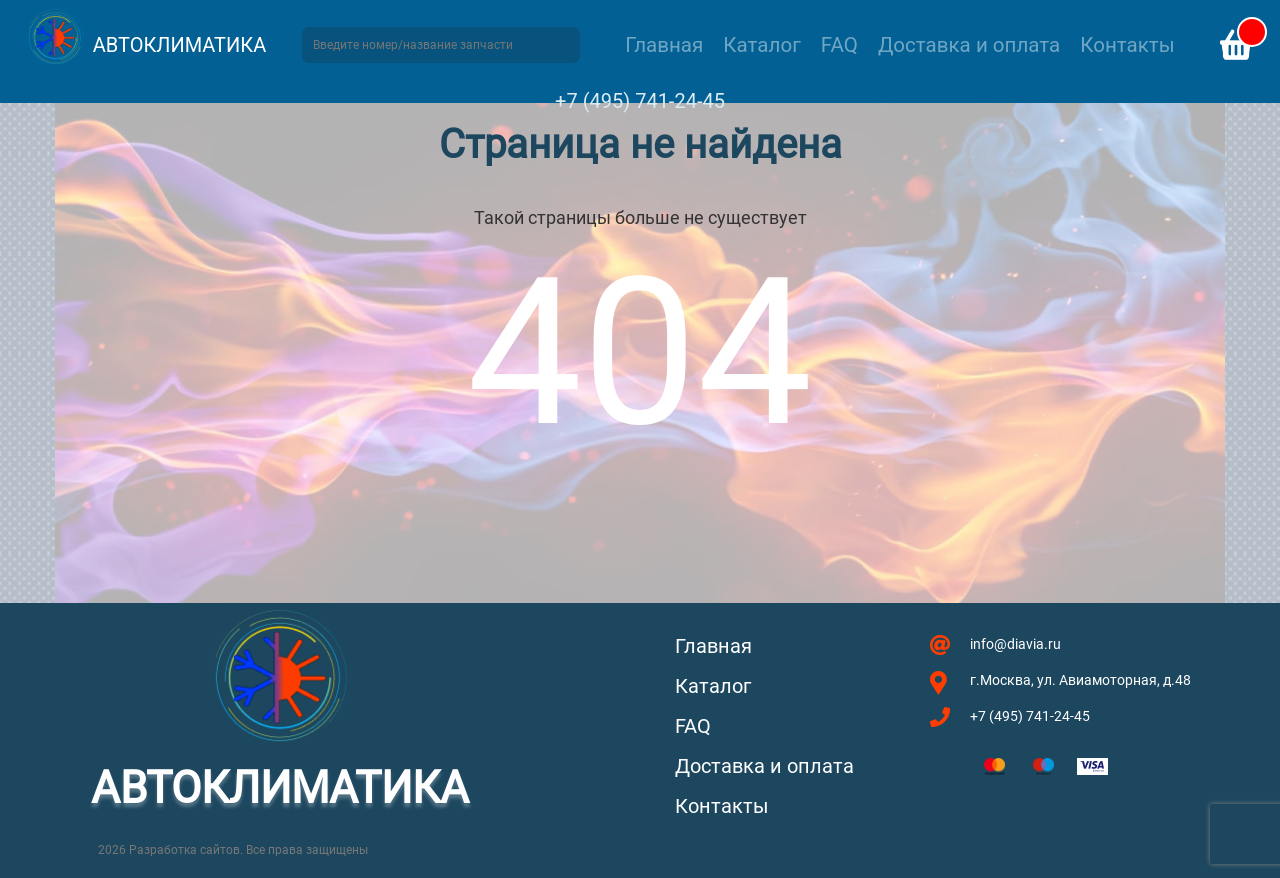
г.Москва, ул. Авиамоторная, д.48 (1080, 680)
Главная (664, 45)
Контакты (1127, 45)
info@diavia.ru (1015, 644)
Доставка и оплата (969, 45)
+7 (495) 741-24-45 (640, 101)
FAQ (839, 45)
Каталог (761, 45)
